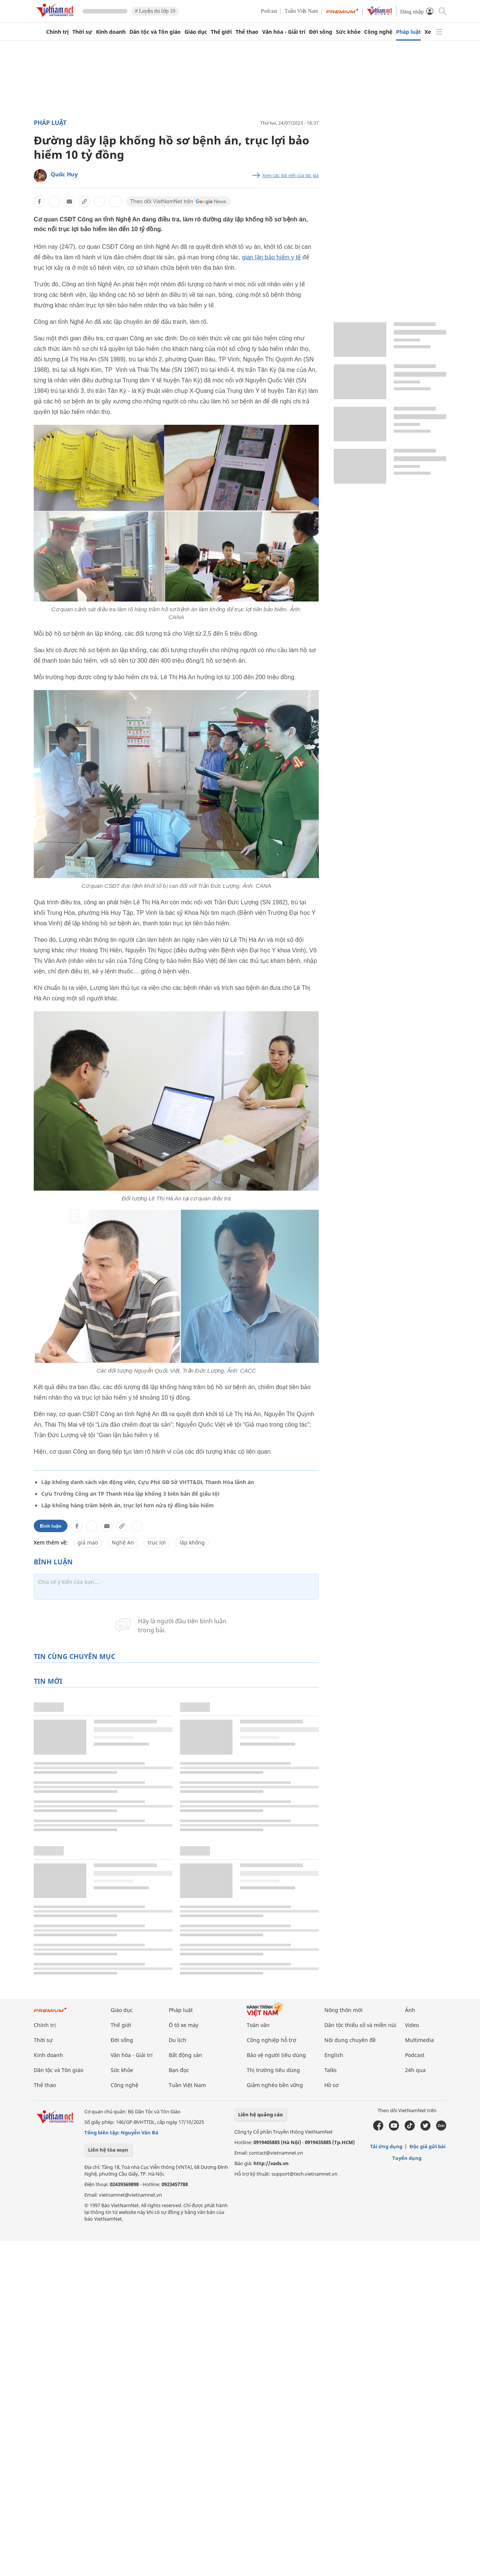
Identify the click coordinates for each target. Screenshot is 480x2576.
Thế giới (221, 32)
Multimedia (419, 2040)
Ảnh (410, 2010)
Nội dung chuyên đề (350, 2040)
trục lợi (157, 1542)
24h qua (415, 2070)
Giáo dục (195, 32)
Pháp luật (408, 32)
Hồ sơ (331, 2085)
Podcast (269, 11)
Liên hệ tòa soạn (108, 2149)
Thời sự (82, 32)
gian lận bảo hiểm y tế (271, 257)
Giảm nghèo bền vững (275, 2085)
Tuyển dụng (407, 2158)
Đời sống (320, 32)
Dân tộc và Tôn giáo (155, 32)
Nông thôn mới (343, 2010)
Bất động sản (185, 2055)
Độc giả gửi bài (428, 2146)
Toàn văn (258, 2025)
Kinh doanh (111, 32)
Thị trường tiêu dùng (273, 2070)
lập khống (192, 1542)
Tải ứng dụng (386, 2146)
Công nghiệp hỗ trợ (271, 2040)
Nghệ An (123, 1542)
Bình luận (51, 1526)
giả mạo (88, 1542)
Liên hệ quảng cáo (260, 2114)
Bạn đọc (179, 2070)
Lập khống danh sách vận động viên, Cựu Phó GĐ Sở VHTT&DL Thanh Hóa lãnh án (147, 1482)
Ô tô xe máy (183, 2025)
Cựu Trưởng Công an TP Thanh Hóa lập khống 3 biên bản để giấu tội (130, 1493)
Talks (330, 2070)
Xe (427, 32)
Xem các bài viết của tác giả (290, 175)
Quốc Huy (64, 174)
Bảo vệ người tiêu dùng (276, 2055)
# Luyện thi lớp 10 (155, 11)
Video (412, 2025)
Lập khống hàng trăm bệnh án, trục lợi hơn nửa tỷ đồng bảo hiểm (127, 1505)
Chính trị (57, 32)
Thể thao (247, 32)
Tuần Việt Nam (301, 11)
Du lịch (177, 2040)
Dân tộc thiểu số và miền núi (360, 2025)
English (333, 2055)
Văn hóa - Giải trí (283, 32)
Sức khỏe (348, 32)
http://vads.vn (271, 2163)
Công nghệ (378, 32)
